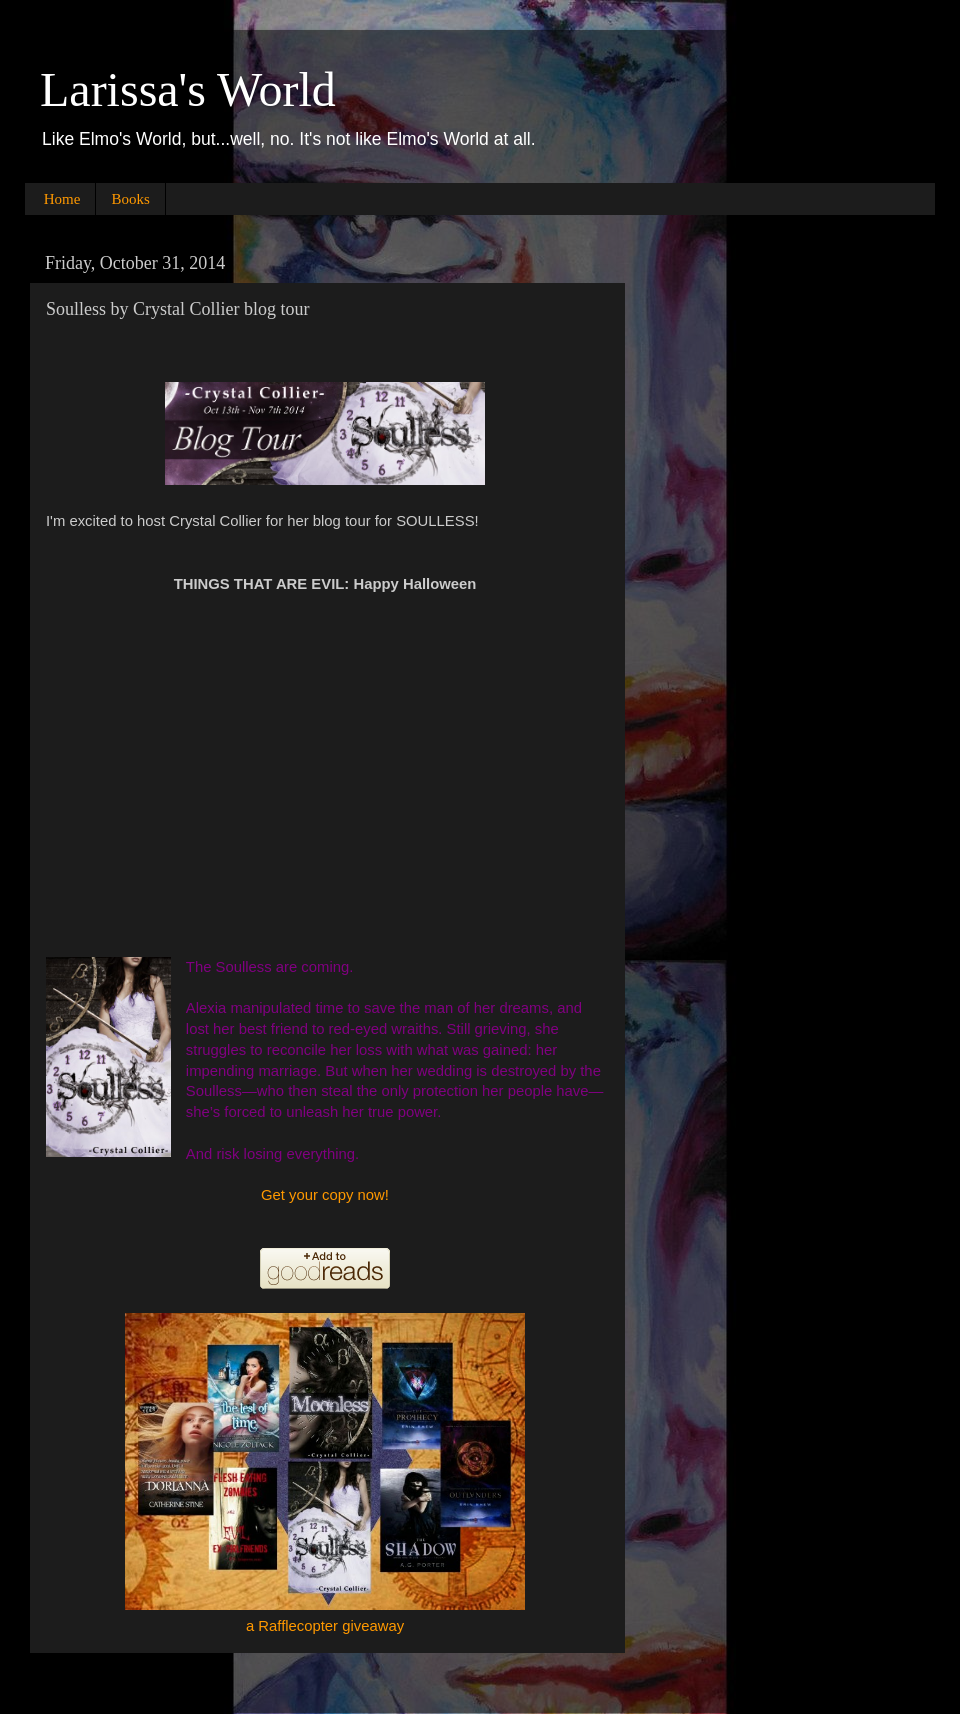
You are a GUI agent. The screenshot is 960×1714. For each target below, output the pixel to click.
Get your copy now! (325, 1195)
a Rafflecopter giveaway (325, 1626)
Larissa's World (188, 89)
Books (130, 199)
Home (62, 199)
